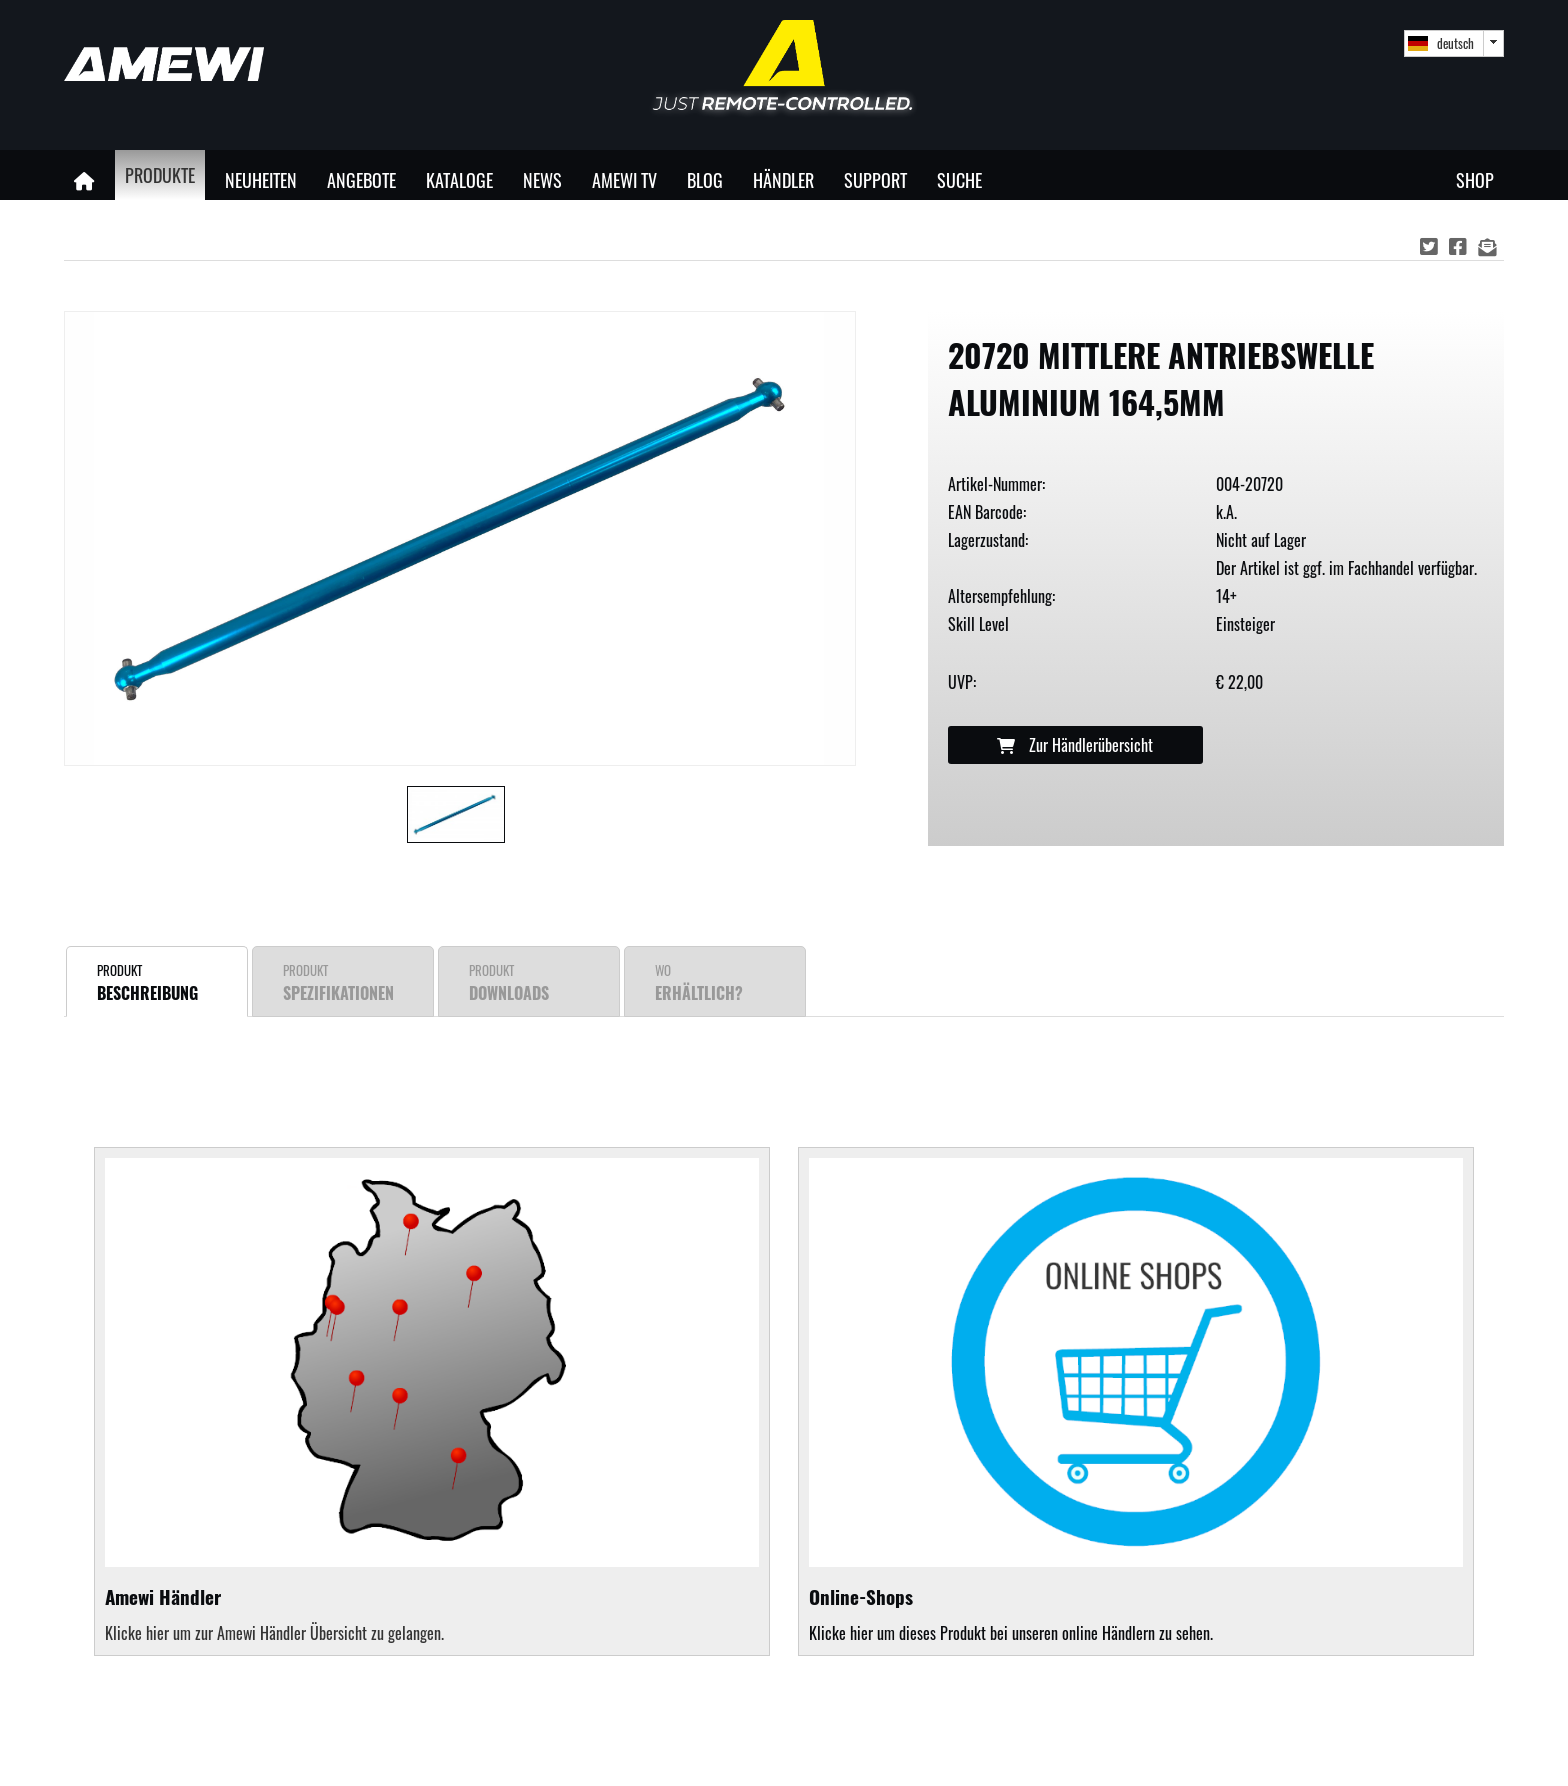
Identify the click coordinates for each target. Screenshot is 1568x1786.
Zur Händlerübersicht (1075, 745)
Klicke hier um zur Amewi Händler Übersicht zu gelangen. (274, 1633)
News (542, 179)
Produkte (160, 174)
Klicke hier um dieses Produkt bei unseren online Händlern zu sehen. (1136, 1401)
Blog (705, 179)
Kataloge (459, 179)
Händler (783, 179)
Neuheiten (261, 179)
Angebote (361, 179)
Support (875, 179)
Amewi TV (624, 179)
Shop (1475, 179)
